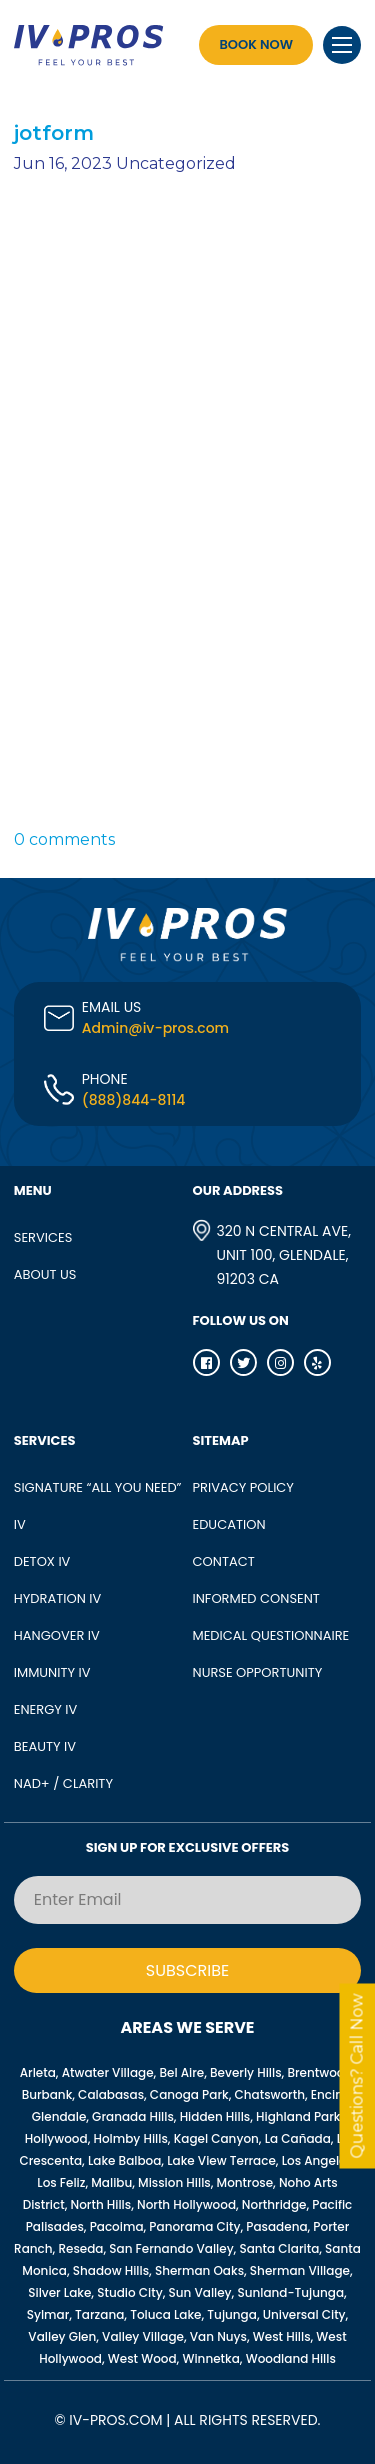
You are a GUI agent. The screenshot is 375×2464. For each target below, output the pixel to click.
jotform (54, 133)
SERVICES (43, 1237)
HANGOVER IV (57, 1635)
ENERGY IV (46, 1709)
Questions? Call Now (357, 2076)
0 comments (64, 839)
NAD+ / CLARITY (63, 1783)
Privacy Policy (243, 1487)
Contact (224, 1561)
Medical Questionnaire (271, 1635)
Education (229, 1524)
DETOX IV (42, 1561)
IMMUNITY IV (52, 1672)
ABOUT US (45, 1274)
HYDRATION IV (58, 1598)
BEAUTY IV (45, 1746)
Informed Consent (256, 1598)
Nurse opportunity (258, 1672)
